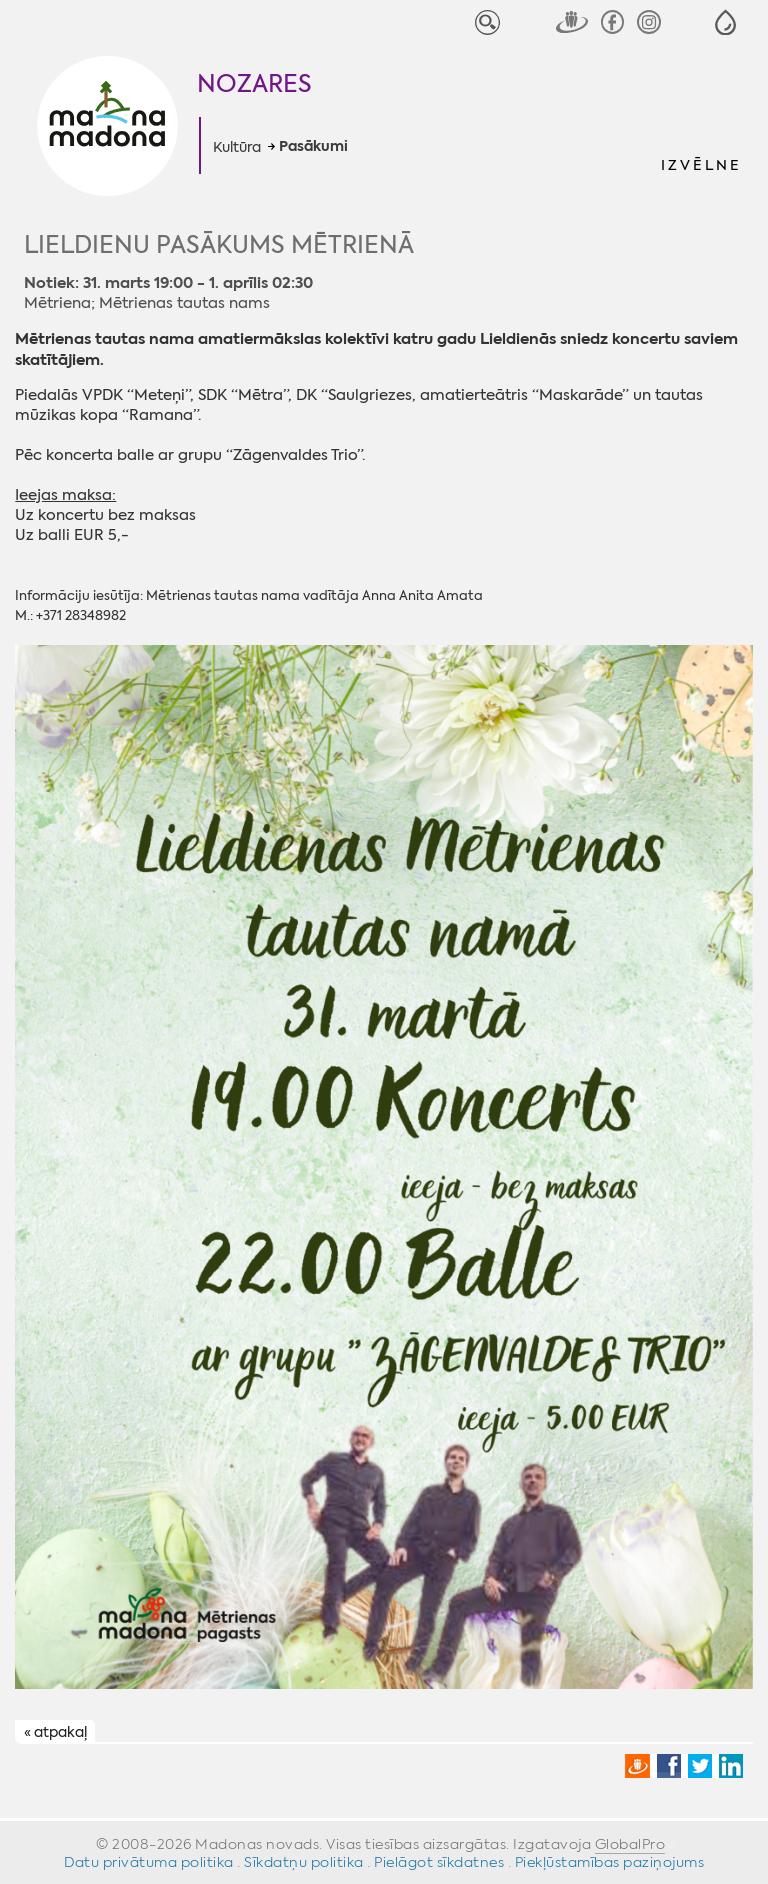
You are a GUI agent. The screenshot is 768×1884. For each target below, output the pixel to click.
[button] (725, 22)
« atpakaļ (55, 1732)
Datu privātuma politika (149, 1862)
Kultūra (237, 147)
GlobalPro (630, 1844)
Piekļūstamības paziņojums (610, 1862)
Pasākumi (313, 147)
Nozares (254, 84)
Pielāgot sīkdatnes (439, 1862)
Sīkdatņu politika (304, 1862)
